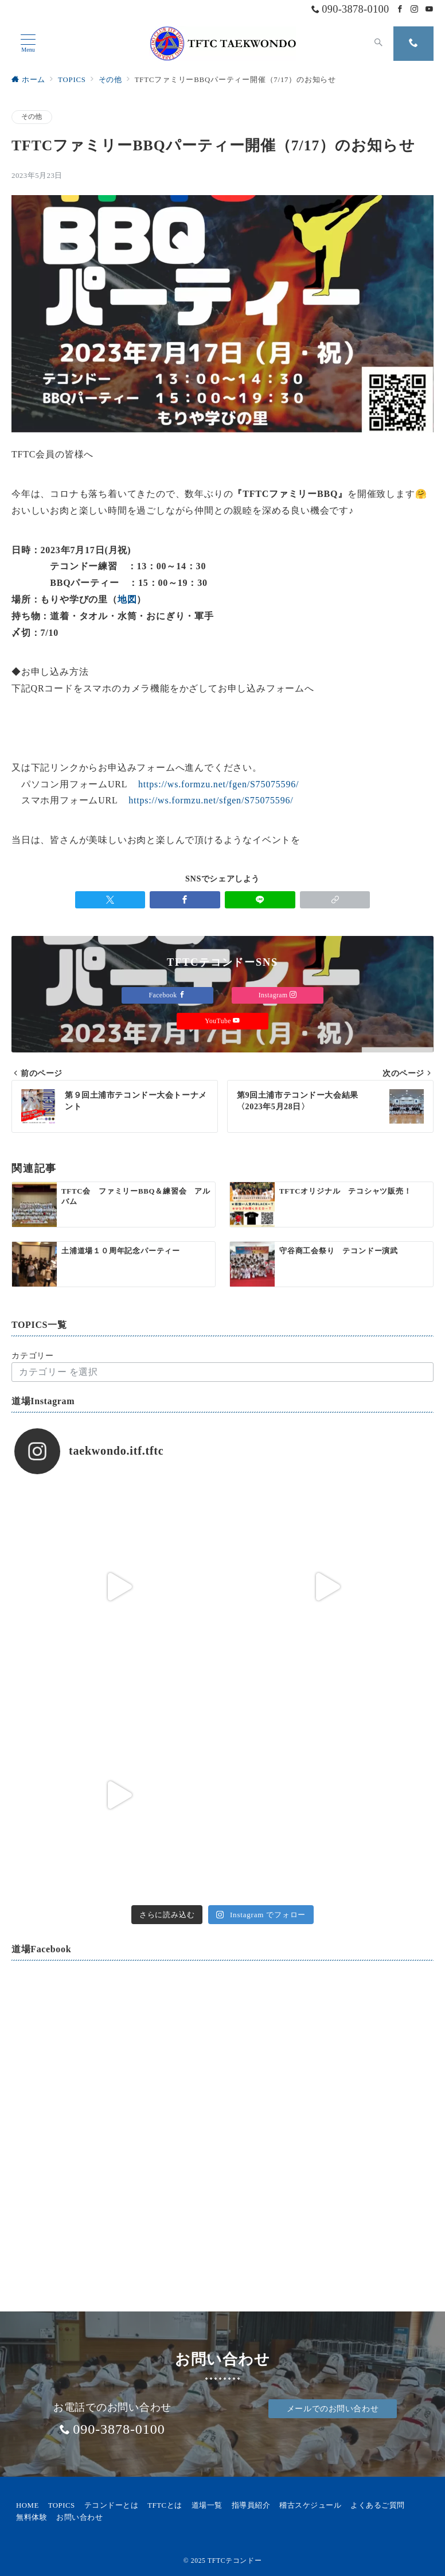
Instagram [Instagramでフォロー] (278, 995)
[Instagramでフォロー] (415, 10)
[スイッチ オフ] (378, 43)
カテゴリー (32, 1355)
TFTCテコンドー (234, 2561)
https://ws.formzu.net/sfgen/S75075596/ (210, 800)
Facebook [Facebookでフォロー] (167, 995)
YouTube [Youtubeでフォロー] (222, 1021)
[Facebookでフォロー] (400, 10)
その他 (31, 117)
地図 (127, 599)
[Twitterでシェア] (110, 899)
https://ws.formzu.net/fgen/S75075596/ (218, 784)
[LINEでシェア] (260, 899)
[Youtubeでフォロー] (430, 10)
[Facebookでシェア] (185, 899)
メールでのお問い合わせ (332, 2408)
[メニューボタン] (28, 43)
